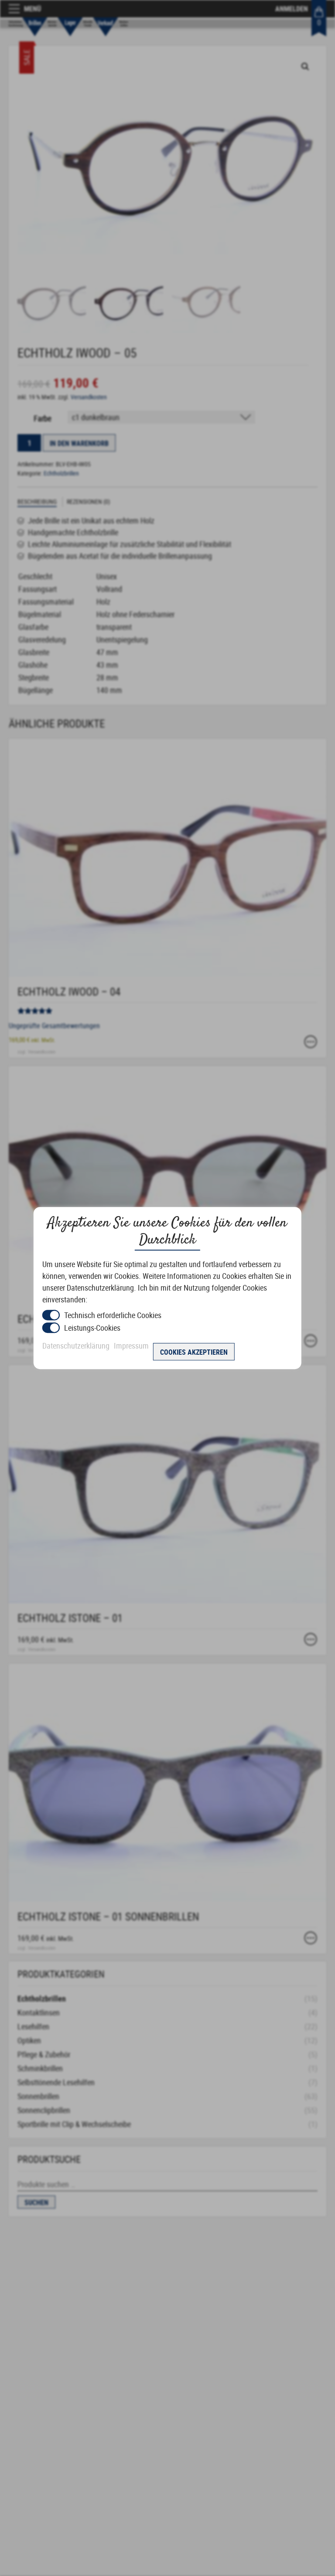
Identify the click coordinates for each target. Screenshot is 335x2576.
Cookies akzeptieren (194, 1352)
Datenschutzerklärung (75, 1345)
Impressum (131, 1345)
